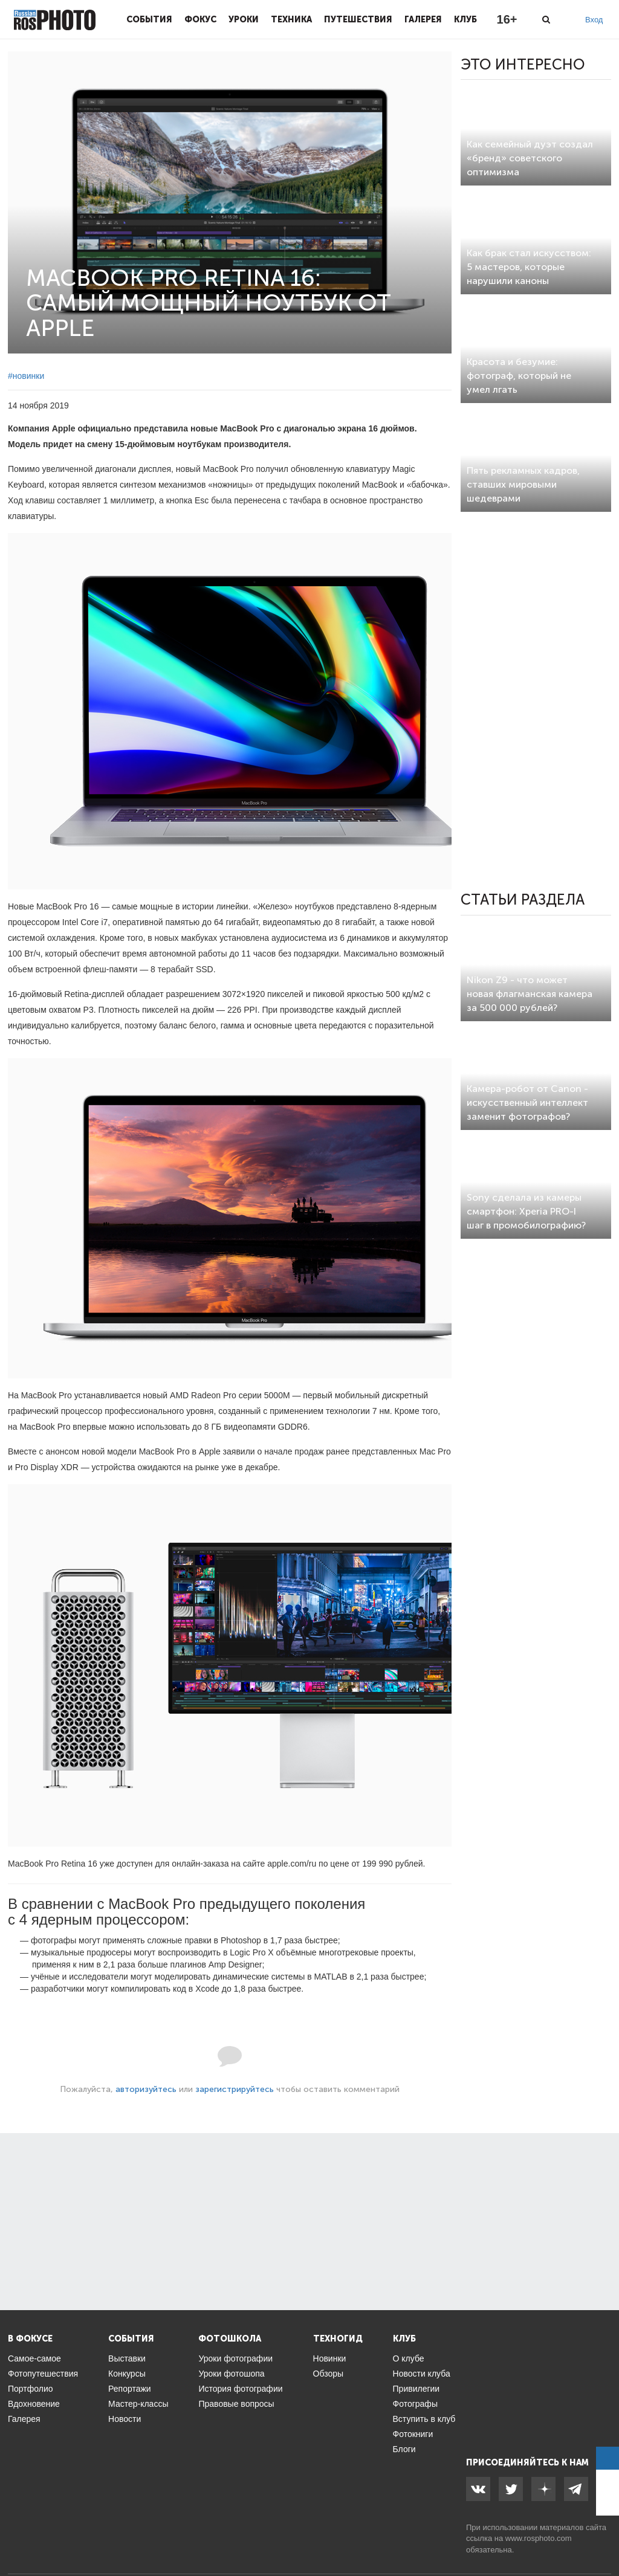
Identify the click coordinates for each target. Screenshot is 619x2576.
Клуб (465, 19)
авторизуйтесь (146, 2089)
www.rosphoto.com (538, 2538)
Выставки (127, 2358)
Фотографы (415, 2404)
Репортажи (129, 2389)
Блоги (404, 2449)
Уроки (243, 19)
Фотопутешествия (43, 2373)
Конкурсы (127, 2373)
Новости (124, 2419)
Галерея (423, 19)
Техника (291, 19)
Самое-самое (34, 2358)
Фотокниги (413, 2434)
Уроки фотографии (235, 2358)
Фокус (200, 19)
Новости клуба (421, 2373)
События (149, 19)
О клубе (408, 2358)
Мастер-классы (138, 2404)
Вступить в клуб (424, 2419)
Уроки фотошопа (231, 2373)
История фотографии (240, 2389)
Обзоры (328, 2373)
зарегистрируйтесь (234, 2089)
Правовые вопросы (236, 2404)
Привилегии (416, 2389)
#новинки (26, 376)
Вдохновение (34, 2404)
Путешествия (358, 19)
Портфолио (30, 2389)
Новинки (329, 2358)
